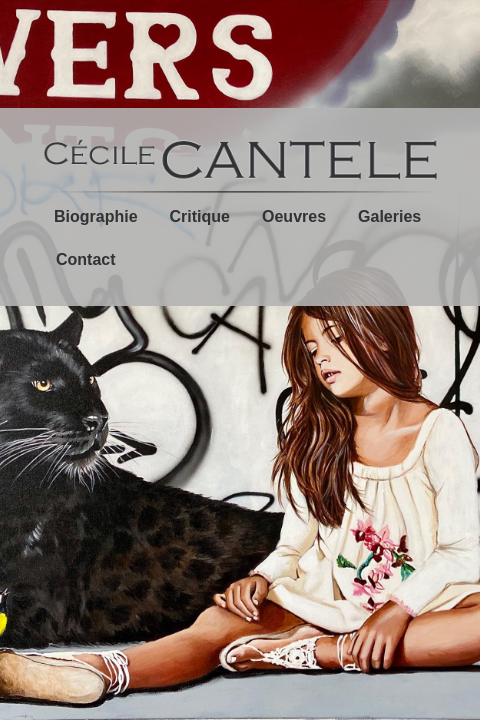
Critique (200, 216)
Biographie (96, 216)
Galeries (389, 216)
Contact (86, 259)
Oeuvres (294, 216)
